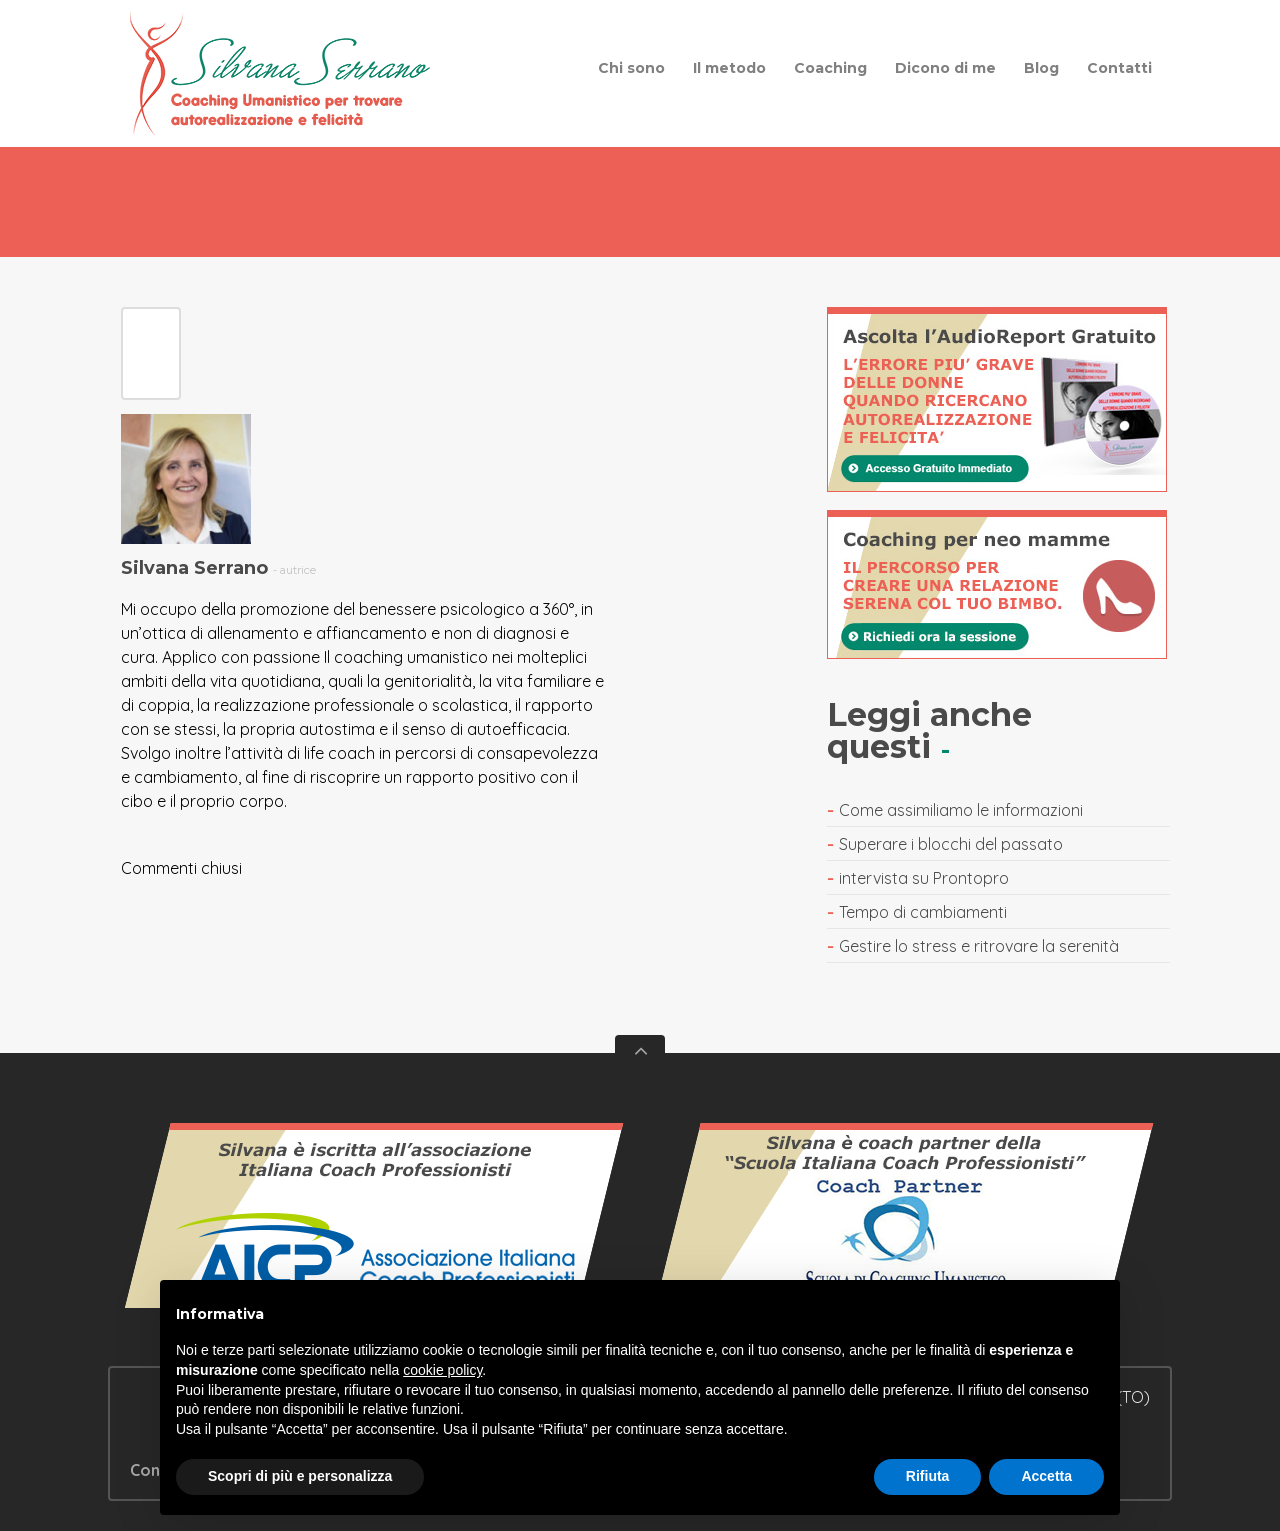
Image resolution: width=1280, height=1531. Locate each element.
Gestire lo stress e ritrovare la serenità (979, 946)
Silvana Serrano (194, 568)
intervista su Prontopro (924, 878)
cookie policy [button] (442, 1370)
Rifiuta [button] (928, 1476)
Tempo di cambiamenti (923, 912)
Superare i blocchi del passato (951, 844)
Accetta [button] (1046, 1476)
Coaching (830, 68)
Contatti (1119, 68)
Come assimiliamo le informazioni (961, 810)
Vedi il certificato (375, 1225)
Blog (1041, 68)
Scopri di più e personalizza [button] (300, 1476)
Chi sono (631, 68)
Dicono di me (945, 68)
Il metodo (729, 68)
